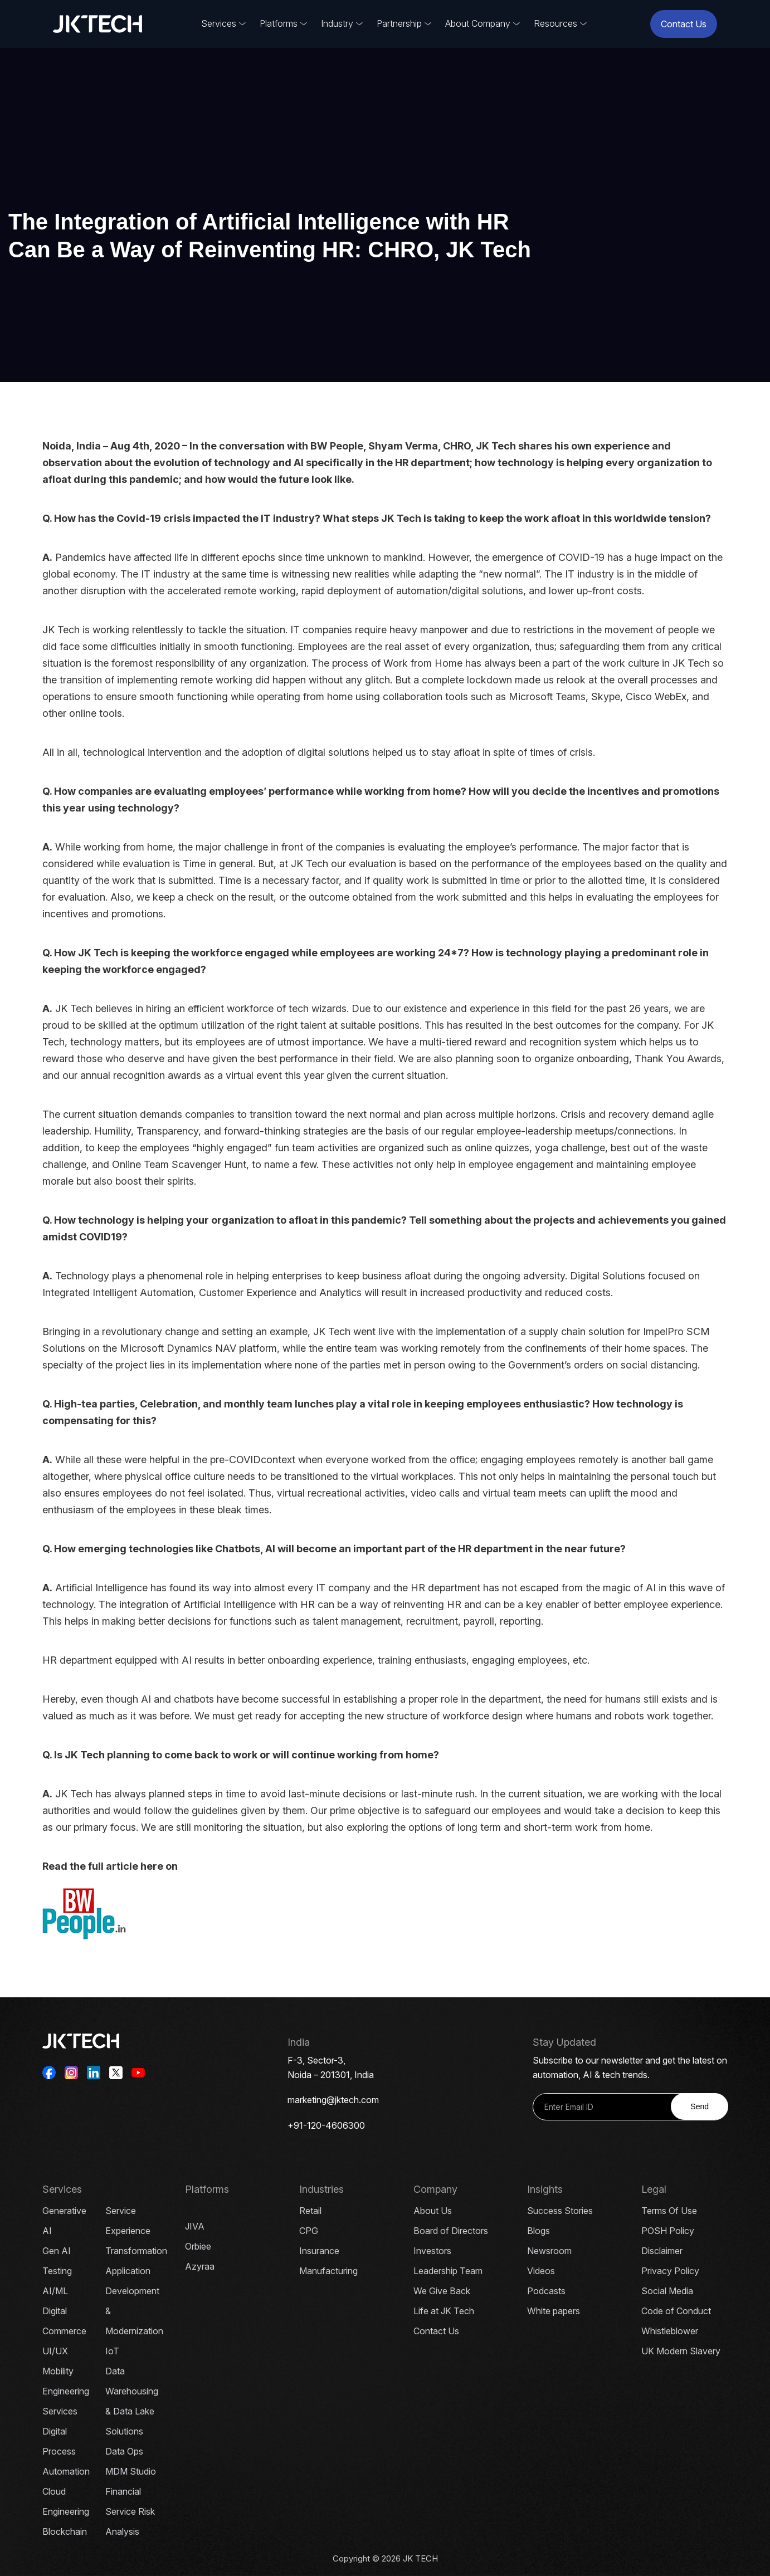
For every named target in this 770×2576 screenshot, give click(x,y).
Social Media (667, 2290)
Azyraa (200, 2266)
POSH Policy (667, 2230)
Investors (432, 2250)
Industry (337, 23)
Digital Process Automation (66, 2451)
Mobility (58, 2371)
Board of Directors (450, 2230)
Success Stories (560, 2210)
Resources (555, 23)
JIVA (194, 2226)
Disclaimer (662, 2250)
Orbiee (198, 2246)
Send (699, 2106)
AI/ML (55, 2290)
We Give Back (441, 2290)
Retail (310, 2210)
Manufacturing (328, 2270)
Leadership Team (448, 2270)
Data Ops (124, 2451)
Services (218, 23)
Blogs (538, 2230)
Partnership (399, 23)
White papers (553, 2310)
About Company (477, 23)
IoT (112, 2351)
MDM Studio (130, 2471)
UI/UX (55, 2351)
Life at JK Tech (443, 2310)
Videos (541, 2270)
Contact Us (683, 24)
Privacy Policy (670, 2270)
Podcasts (546, 2290)
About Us (432, 2210)
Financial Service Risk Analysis (130, 2511)
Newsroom (549, 2250)
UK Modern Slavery (680, 2351)
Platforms (279, 23)
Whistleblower (669, 2331)
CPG (308, 2230)
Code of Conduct (676, 2310)
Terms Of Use (669, 2210)
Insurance (319, 2250)
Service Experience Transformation (136, 2230)
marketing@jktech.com (333, 2099)
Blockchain (64, 2531)
